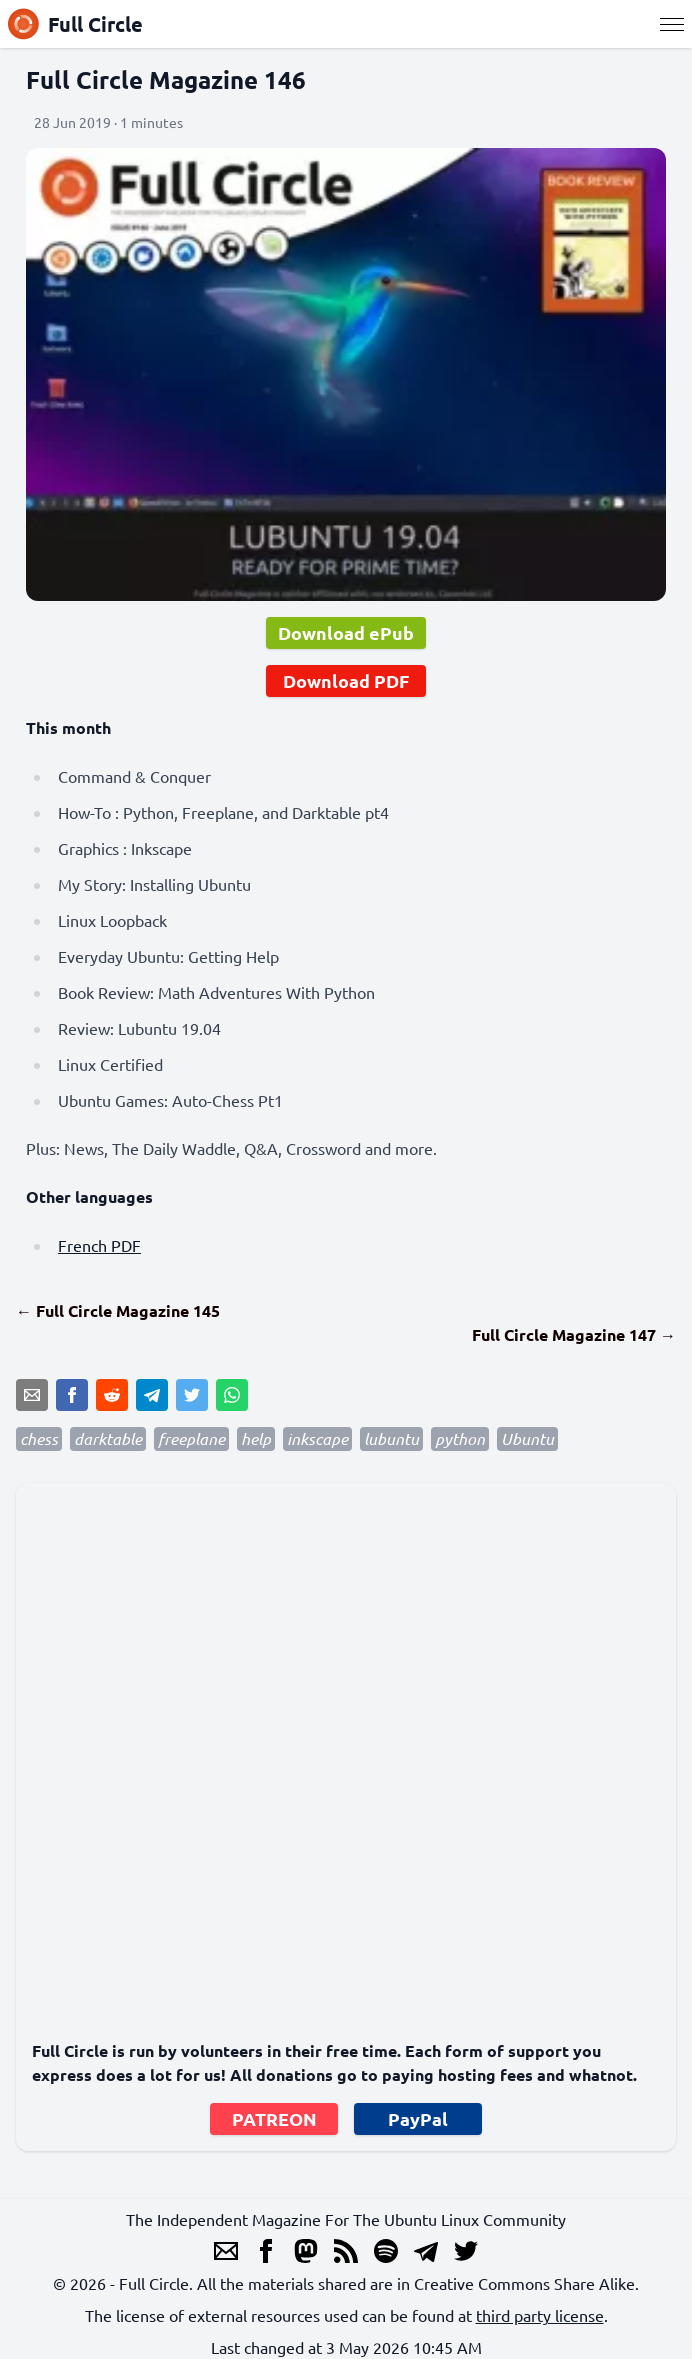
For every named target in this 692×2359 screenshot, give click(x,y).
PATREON (274, 2118)
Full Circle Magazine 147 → (574, 1334)
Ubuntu (527, 1438)
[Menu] (672, 24)
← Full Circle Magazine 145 (118, 1310)
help (256, 1438)
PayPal (418, 2118)
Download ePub (346, 632)
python (460, 1438)
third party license (540, 2315)
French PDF (99, 1245)
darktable (108, 1438)
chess (39, 1438)
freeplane (191, 1438)
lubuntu (391, 1438)
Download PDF (346, 680)
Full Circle (75, 24)
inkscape (317, 1438)
